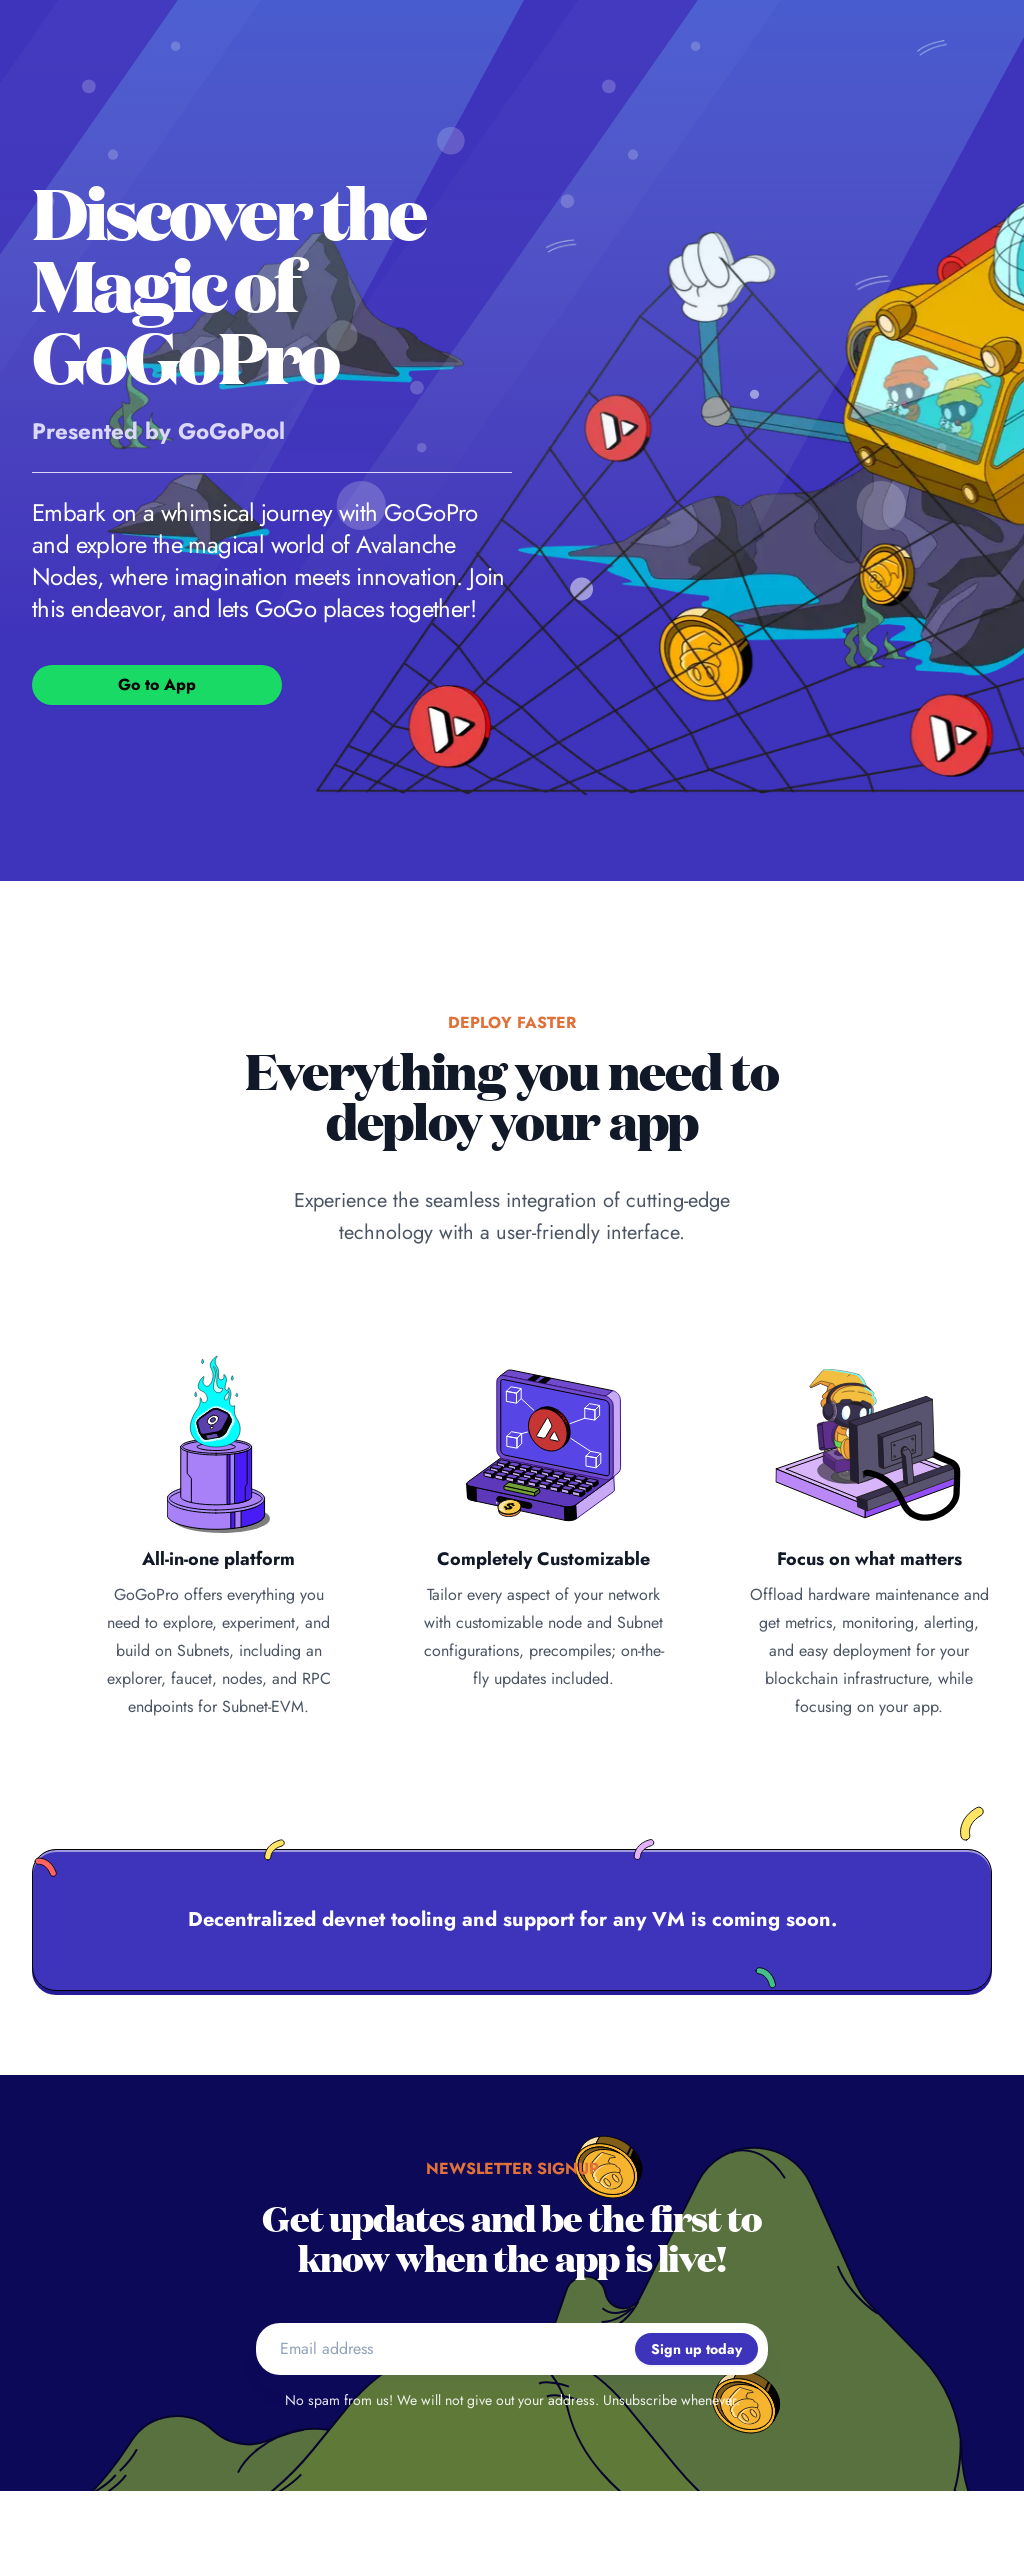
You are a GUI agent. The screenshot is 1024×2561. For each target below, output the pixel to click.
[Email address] (445, 2349)
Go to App (157, 684)
